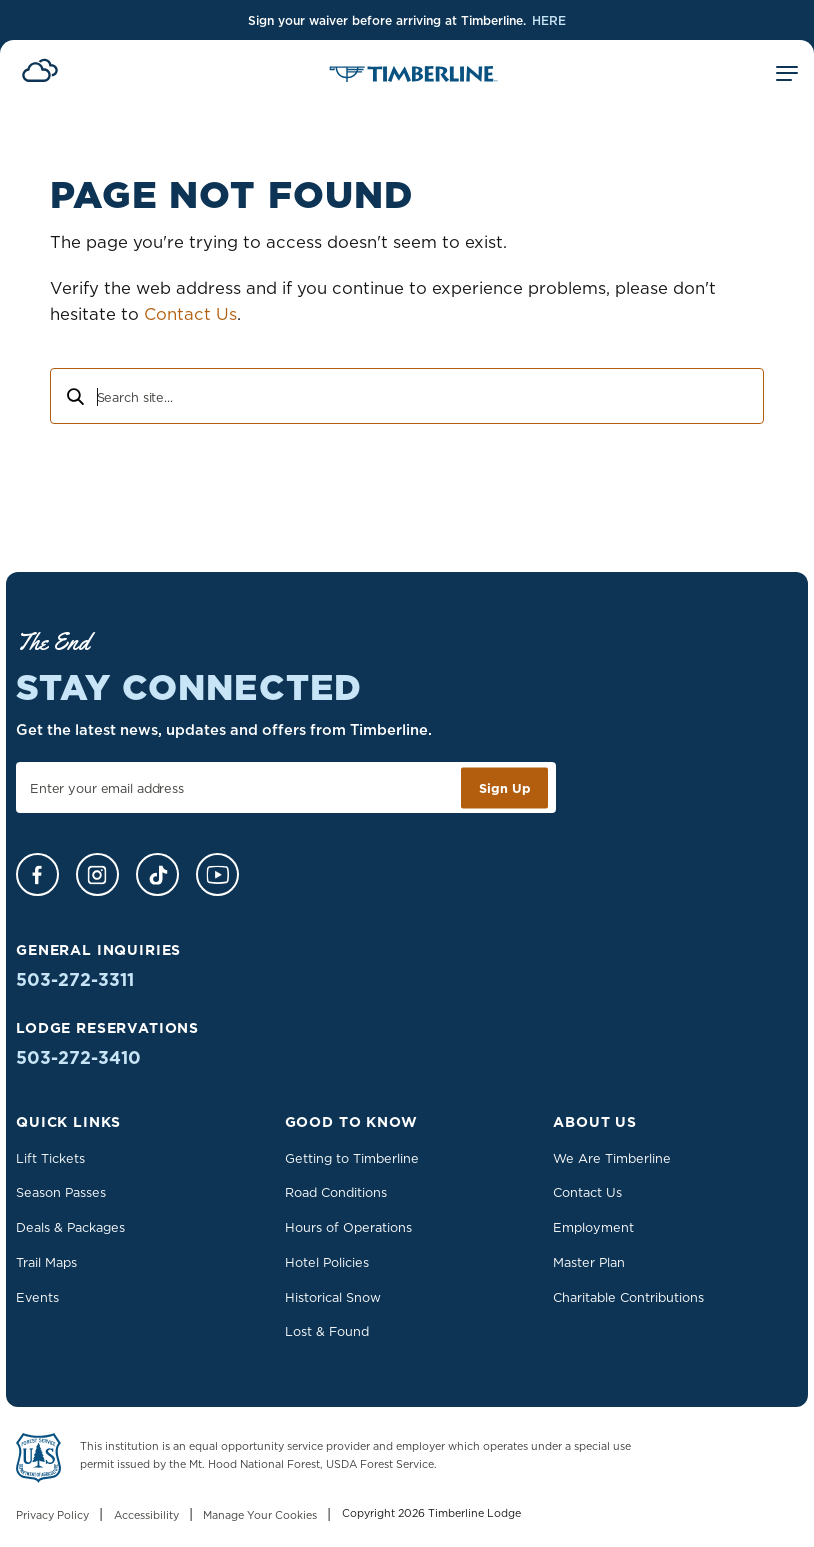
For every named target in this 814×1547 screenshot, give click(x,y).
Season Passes (61, 1192)
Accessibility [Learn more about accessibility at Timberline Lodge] (146, 1516)
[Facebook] (37, 874)
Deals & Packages (70, 1227)
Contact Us (190, 314)
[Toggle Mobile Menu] (787, 76)
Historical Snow (333, 1297)
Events (37, 1297)
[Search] (74, 399)
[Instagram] (97, 874)
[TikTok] (157, 874)
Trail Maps (46, 1262)
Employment (593, 1227)
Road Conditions (336, 1192)
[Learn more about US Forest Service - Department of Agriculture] (38, 1461)
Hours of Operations (348, 1227)
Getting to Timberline (352, 1158)
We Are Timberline (612, 1158)
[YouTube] (217, 874)
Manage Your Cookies (260, 1516)
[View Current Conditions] (40, 74)
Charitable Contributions (628, 1297)
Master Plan (589, 1262)
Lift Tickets (50, 1158)
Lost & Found (327, 1331)
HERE (549, 20)
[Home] (413, 76)
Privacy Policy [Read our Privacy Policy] (52, 1516)
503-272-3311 (75, 979)
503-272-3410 (78, 1057)
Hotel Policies (327, 1262)
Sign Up (505, 788)
